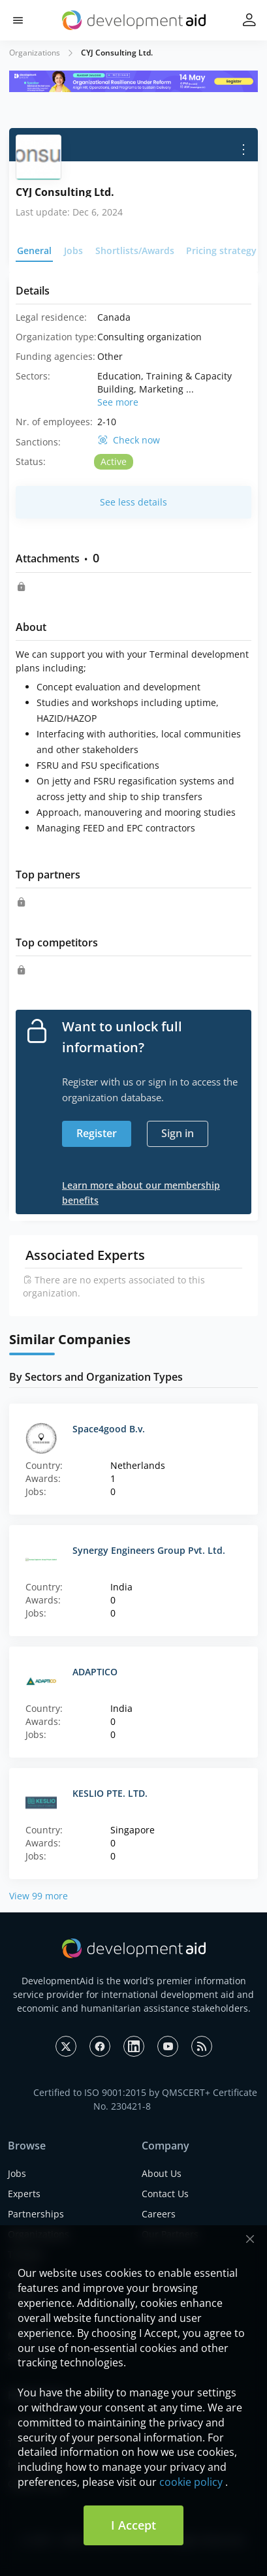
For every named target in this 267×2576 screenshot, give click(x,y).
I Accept (133, 2525)
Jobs (73, 250)
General (34, 250)
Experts (24, 2193)
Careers (159, 2214)
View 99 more (38, 1896)
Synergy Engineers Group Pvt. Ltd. (148, 1550)
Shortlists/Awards (134, 250)
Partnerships (36, 2214)
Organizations (34, 52)
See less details (133, 502)
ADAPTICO (95, 1672)
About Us (161, 2173)
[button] (18, 20)
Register (96, 1133)
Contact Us (165, 2193)
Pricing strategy (221, 250)
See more (117, 402)
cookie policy (191, 2482)
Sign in (177, 1133)
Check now (136, 440)
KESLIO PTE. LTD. (110, 1793)
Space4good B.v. (108, 1429)
